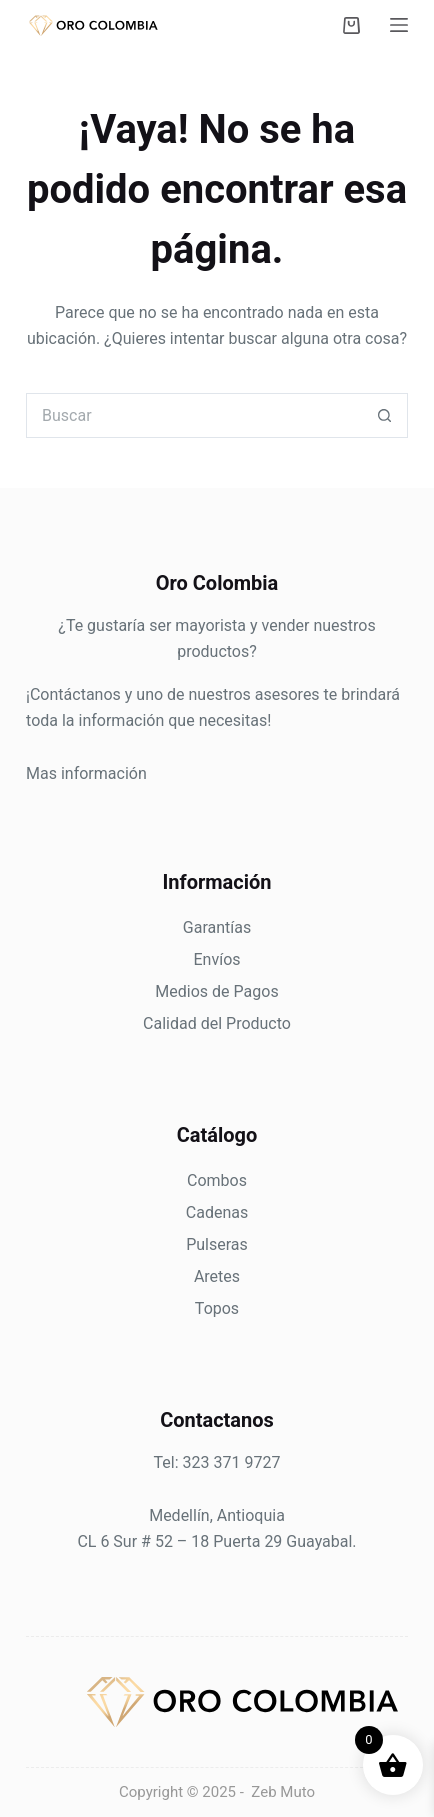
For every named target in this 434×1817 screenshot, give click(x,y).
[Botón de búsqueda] (385, 415)
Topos (217, 1308)
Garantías (217, 927)
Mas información (86, 773)
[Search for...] (194, 415)
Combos (217, 1180)
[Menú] (399, 25)
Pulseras (217, 1244)
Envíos (216, 959)
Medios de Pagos (216, 991)
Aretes (217, 1276)
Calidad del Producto (217, 1023)
